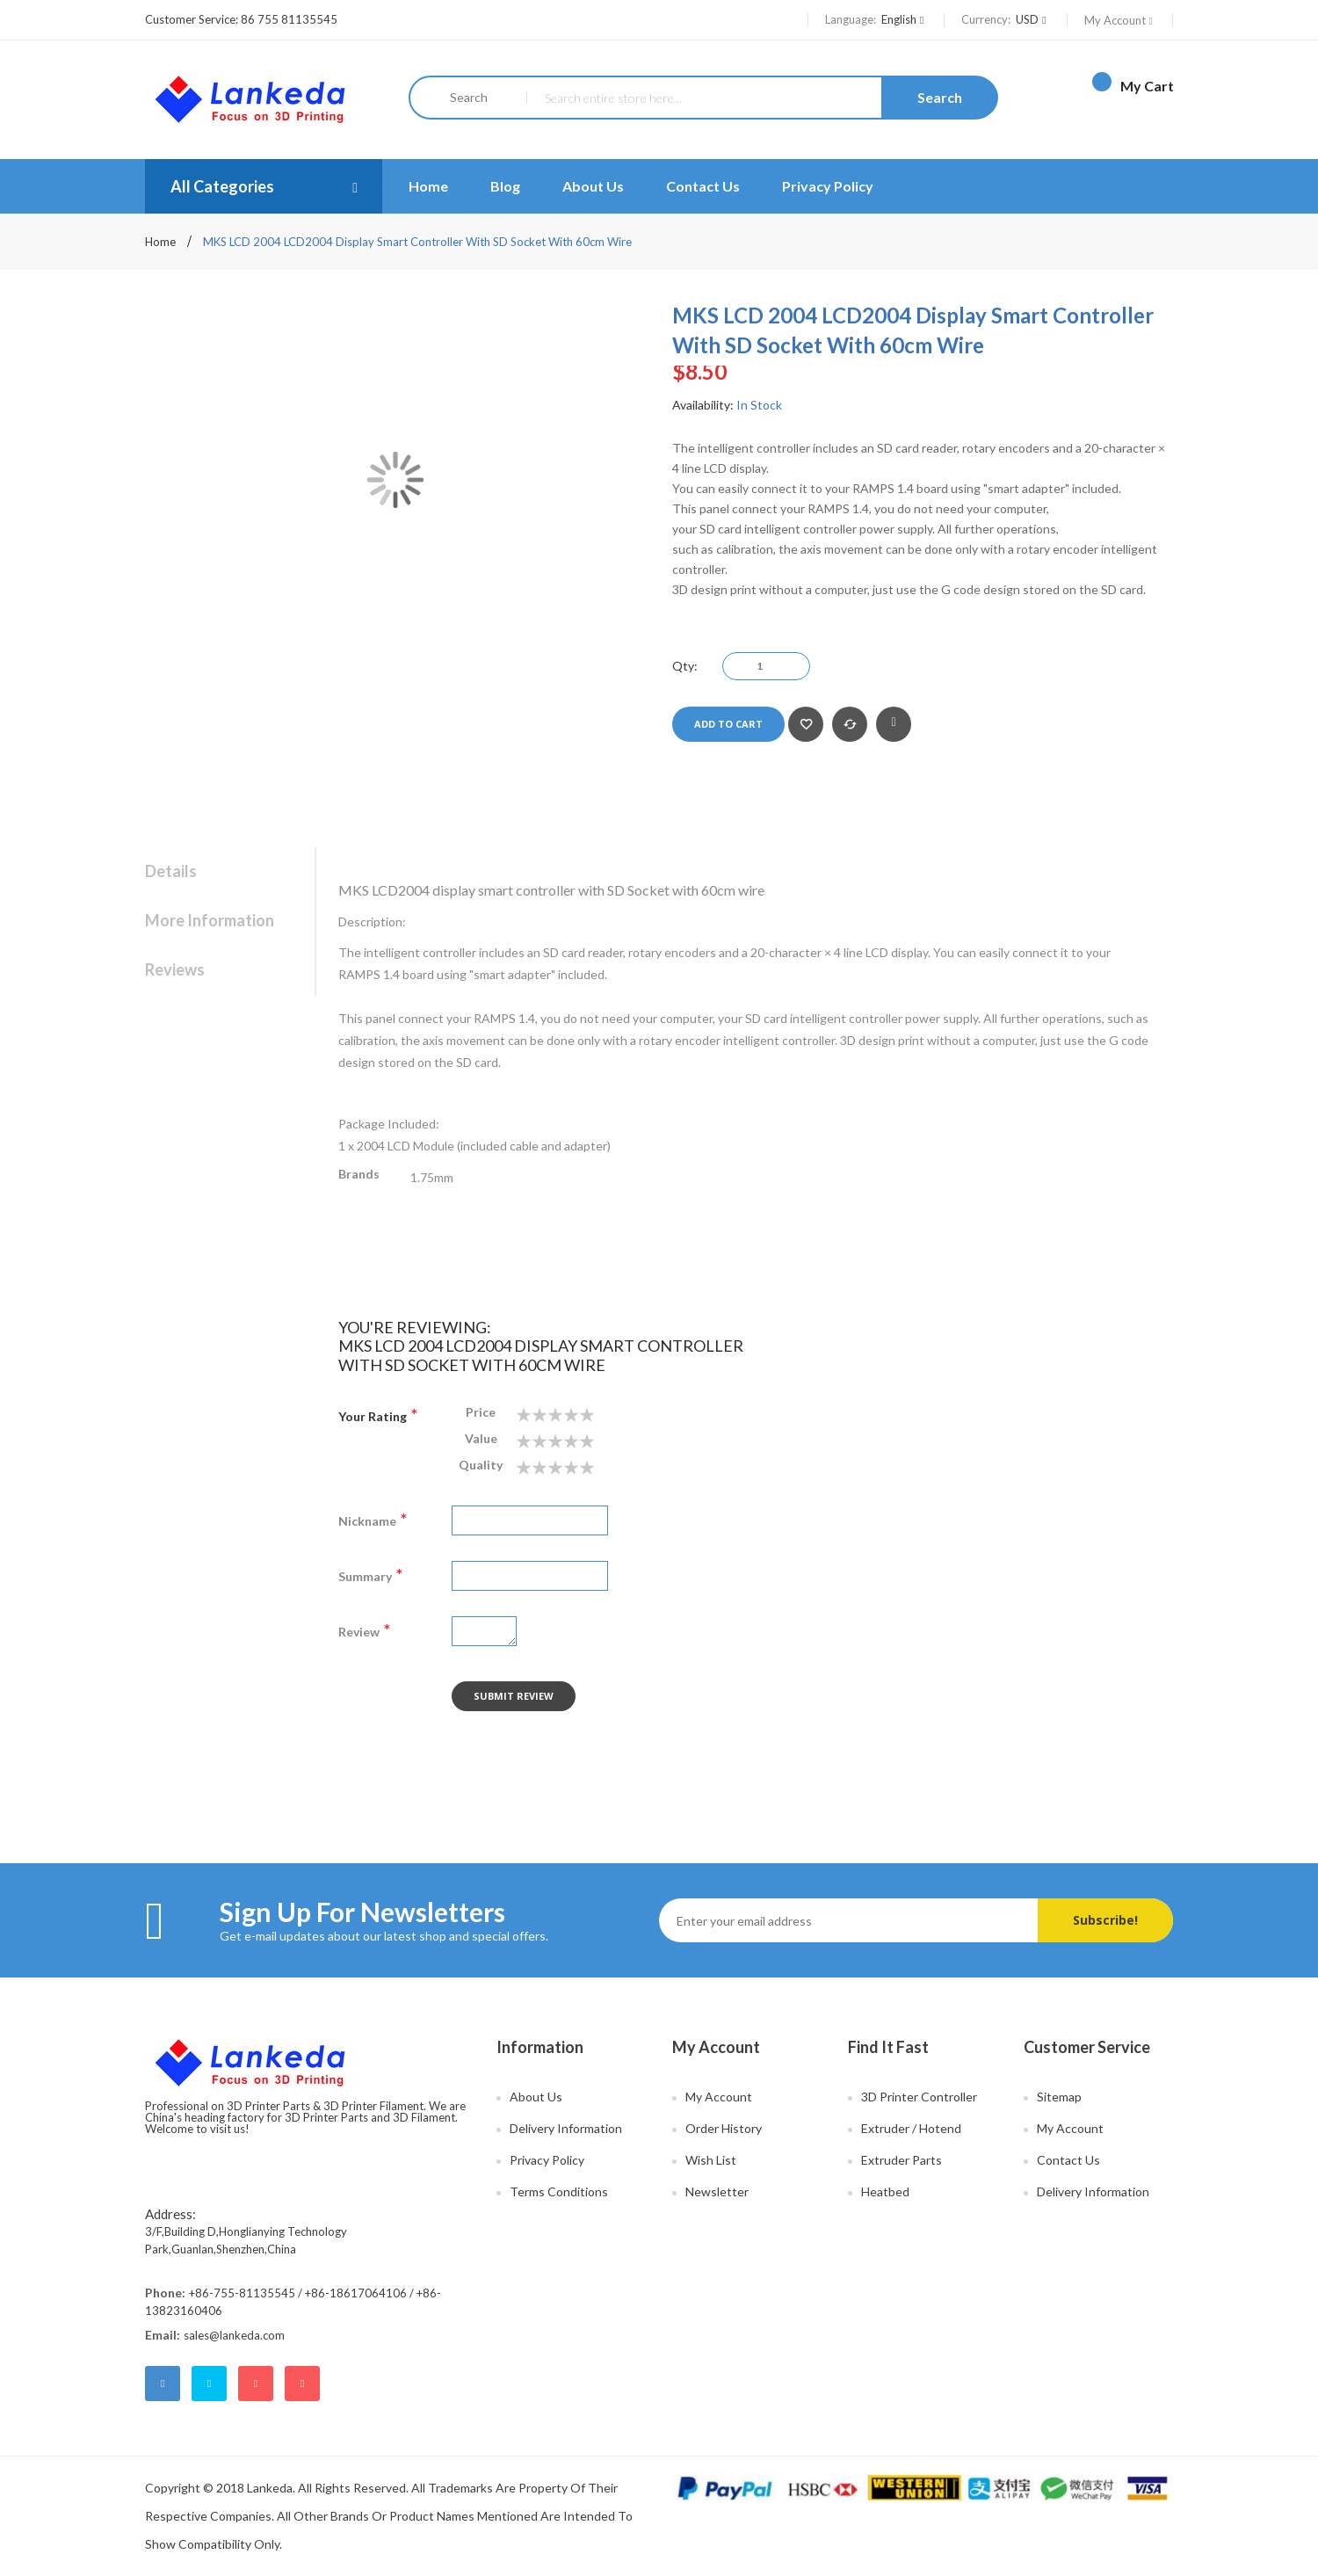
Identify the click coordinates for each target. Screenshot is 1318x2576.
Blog (505, 186)
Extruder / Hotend (911, 2128)
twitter (209, 2384)
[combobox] (761, 97)
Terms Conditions (559, 2191)
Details (171, 871)
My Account (1119, 20)
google (255, 2384)
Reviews (175, 969)
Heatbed (885, 2191)
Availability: (703, 405)
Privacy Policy (827, 186)
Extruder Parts (901, 2159)
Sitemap (1059, 2096)
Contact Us (703, 186)
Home (161, 242)
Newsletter (717, 2191)
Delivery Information (566, 2128)
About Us (593, 186)
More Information (209, 920)
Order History (723, 2128)
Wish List (710, 2159)
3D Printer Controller (919, 2096)
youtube (302, 2384)
